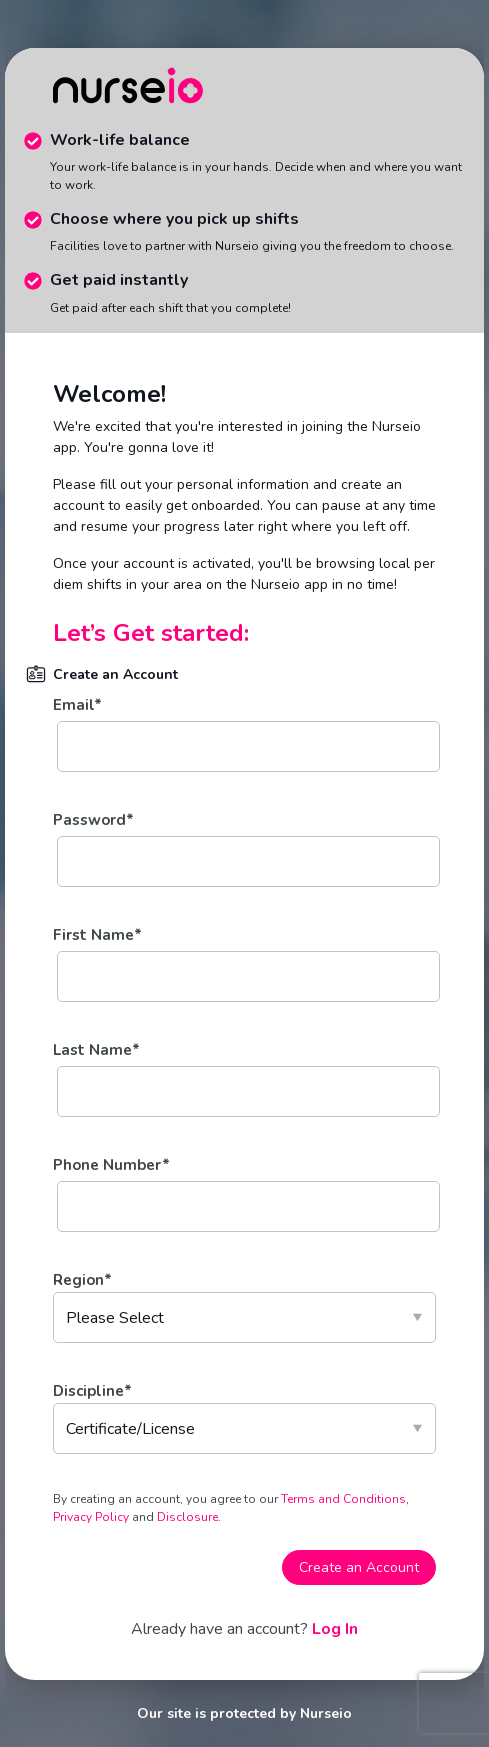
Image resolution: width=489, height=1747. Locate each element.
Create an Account (359, 1567)
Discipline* (92, 1391)
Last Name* (96, 1050)
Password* (93, 820)
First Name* (97, 935)
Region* (82, 1280)
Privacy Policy (92, 1517)
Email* (77, 705)
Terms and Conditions (343, 1499)
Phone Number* (111, 1165)
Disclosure (186, 1517)
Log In (335, 1629)
